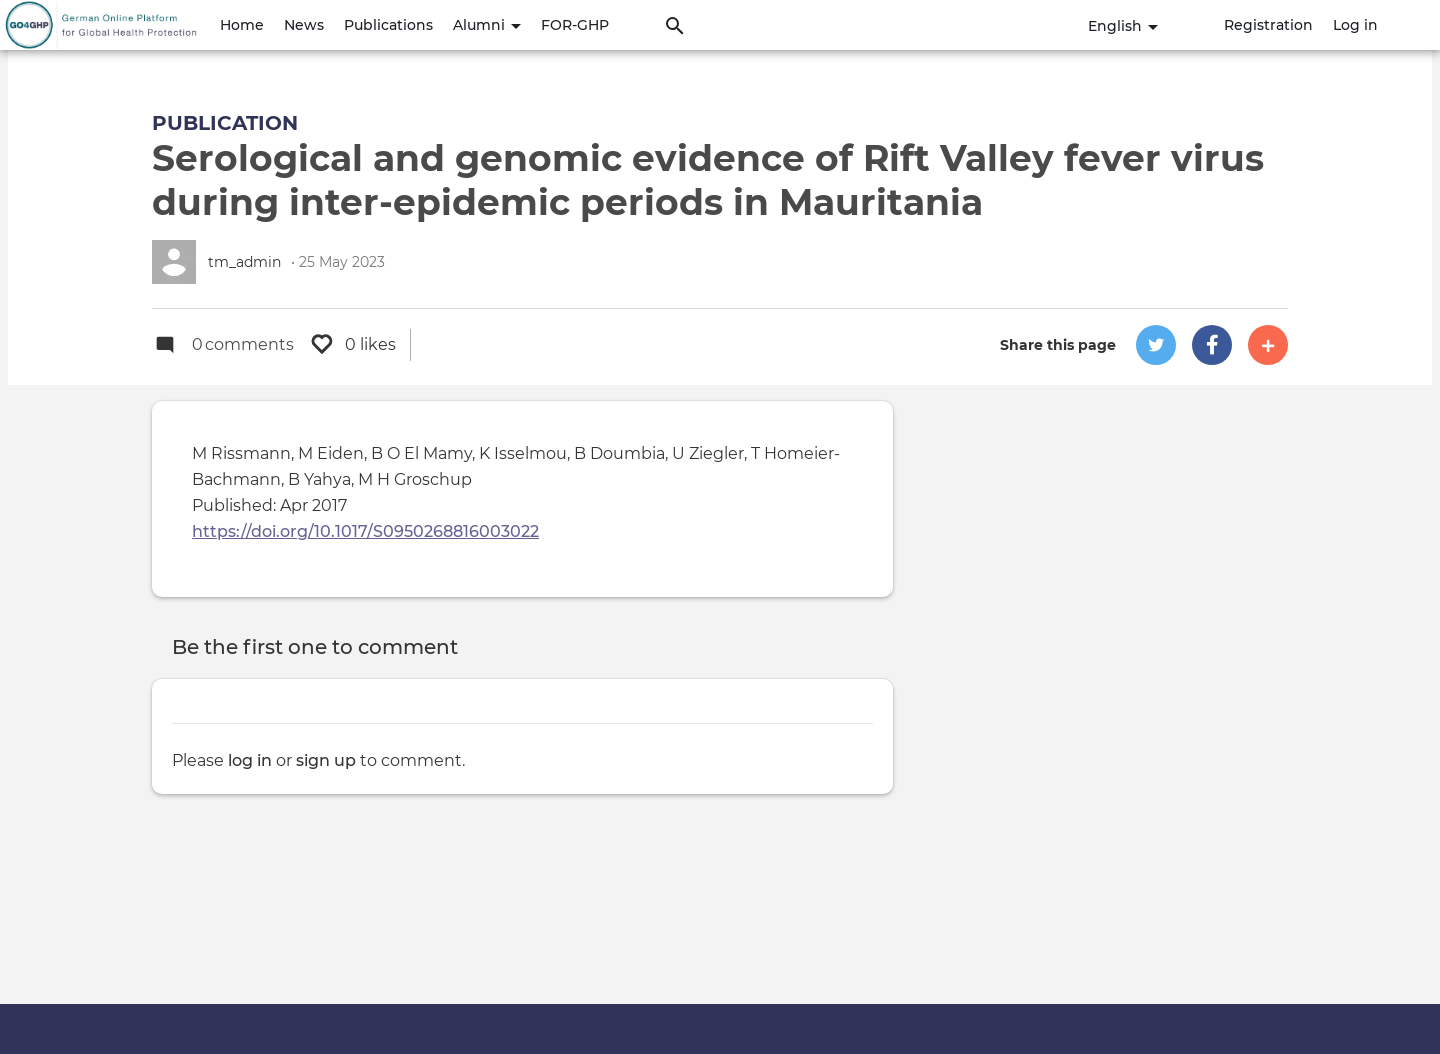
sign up (326, 760)
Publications (388, 25)
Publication (225, 123)
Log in (1355, 25)
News (304, 25)
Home (242, 25)
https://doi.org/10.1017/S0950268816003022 (365, 531)
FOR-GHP (575, 25)
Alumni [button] (487, 25)
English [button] (1123, 26)
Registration (1268, 25)
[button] (1156, 345)
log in (250, 760)
